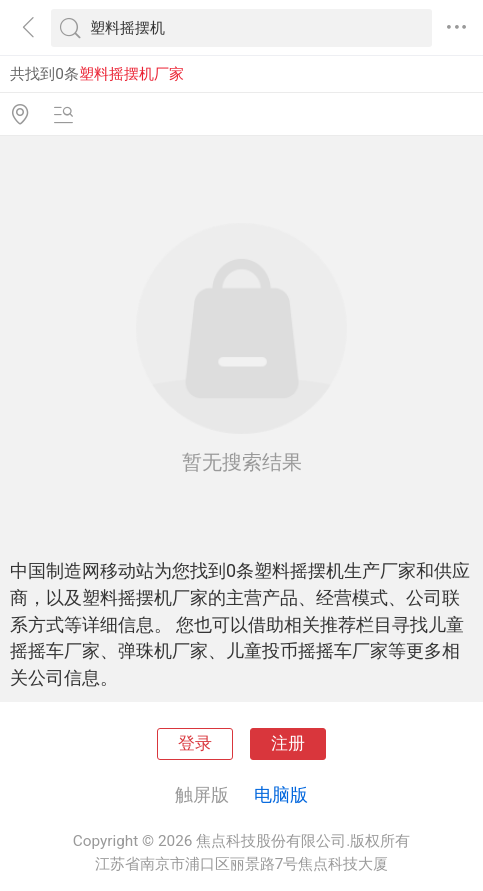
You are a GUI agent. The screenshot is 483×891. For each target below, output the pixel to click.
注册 (288, 743)
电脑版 (281, 794)
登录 (195, 743)
